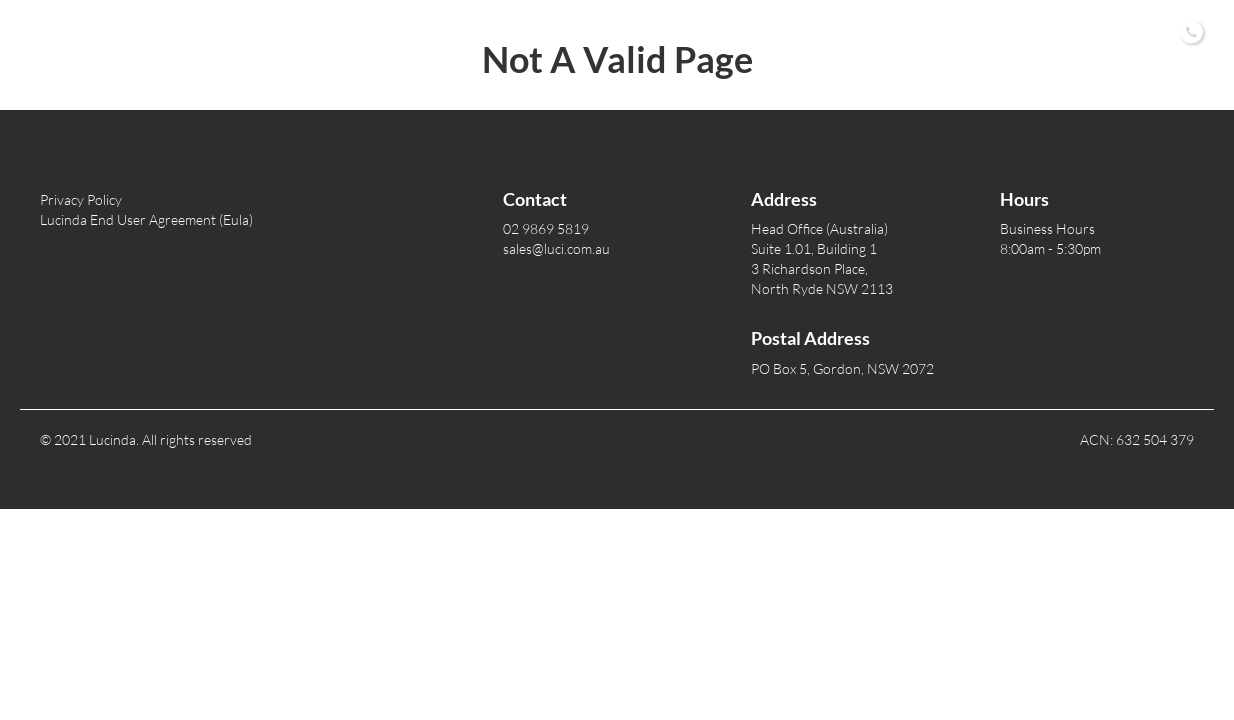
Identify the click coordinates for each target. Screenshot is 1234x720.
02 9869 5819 (546, 228)
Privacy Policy (81, 199)
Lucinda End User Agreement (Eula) (146, 219)
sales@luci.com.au (556, 248)
